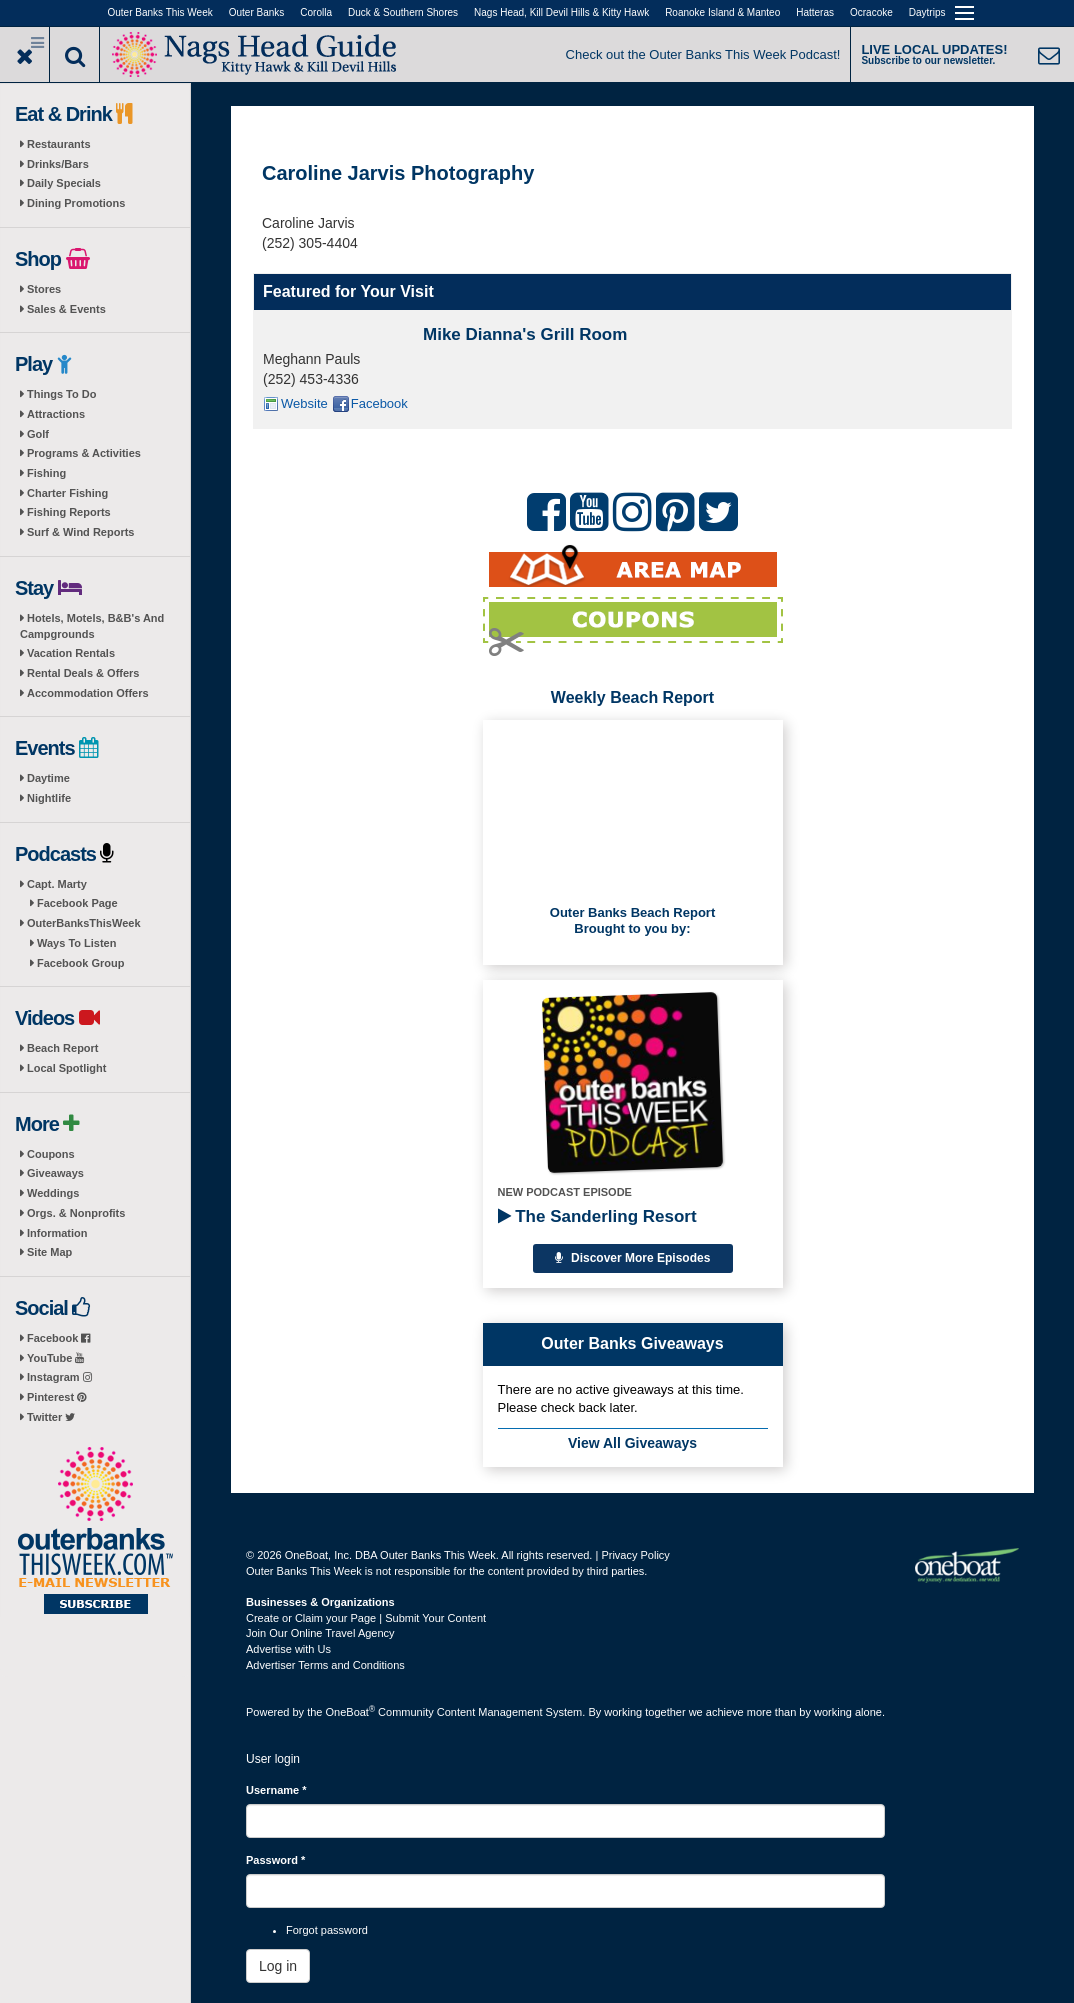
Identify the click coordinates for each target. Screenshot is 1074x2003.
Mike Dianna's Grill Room (525, 334)
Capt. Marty (57, 884)
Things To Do (61, 394)
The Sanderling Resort (597, 1216)
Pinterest (56, 1397)
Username (276, 1790)
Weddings (53, 1193)
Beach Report (63, 1048)
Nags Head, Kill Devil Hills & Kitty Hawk (561, 12)
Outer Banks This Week (160, 12)
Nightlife (49, 798)
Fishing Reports (69, 512)
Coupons (51, 1154)
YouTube (55, 1358)
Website (304, 403)
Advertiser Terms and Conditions (325, 1665)
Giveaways (55, 1173)
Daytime (48, 778)
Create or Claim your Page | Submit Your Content (366, 1618)
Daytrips (927, 12)
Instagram (59, 1377)
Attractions (56, 414)
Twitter (51, 1417)
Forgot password (327, 1930)
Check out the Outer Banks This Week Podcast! (703, 54)
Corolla (316, 12)
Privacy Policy (635, 1555)
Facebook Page (77, 903)
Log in (278, 1966)
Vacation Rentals (71, 653)
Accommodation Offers (88, 693)
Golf (38, 434)
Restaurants (59, 144)
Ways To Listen (76, 943)
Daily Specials (64, 183)
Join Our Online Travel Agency (320, 1633)
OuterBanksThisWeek (84, 923)
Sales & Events (66, 309)
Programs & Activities (84, 453)
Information (57, 1233)
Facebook (58, 1338)
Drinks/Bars (58, 164)
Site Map (49, 1252)
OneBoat (351, 1712)
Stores (44, 289)
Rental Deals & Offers (83, 673)
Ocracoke (871, 12)
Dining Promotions (76, 203)
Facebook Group (80, 963)
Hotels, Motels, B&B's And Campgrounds (92, 626)
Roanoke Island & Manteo (722, 12)
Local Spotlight (66, 1068)
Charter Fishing (67, 493)
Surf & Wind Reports (80, 532)
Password (275, 1860)
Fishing (46, 473)
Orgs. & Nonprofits (76, 1213)
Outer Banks (257, 12)
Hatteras (815, 12)
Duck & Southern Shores (403, 12)
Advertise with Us (288, 1649)
